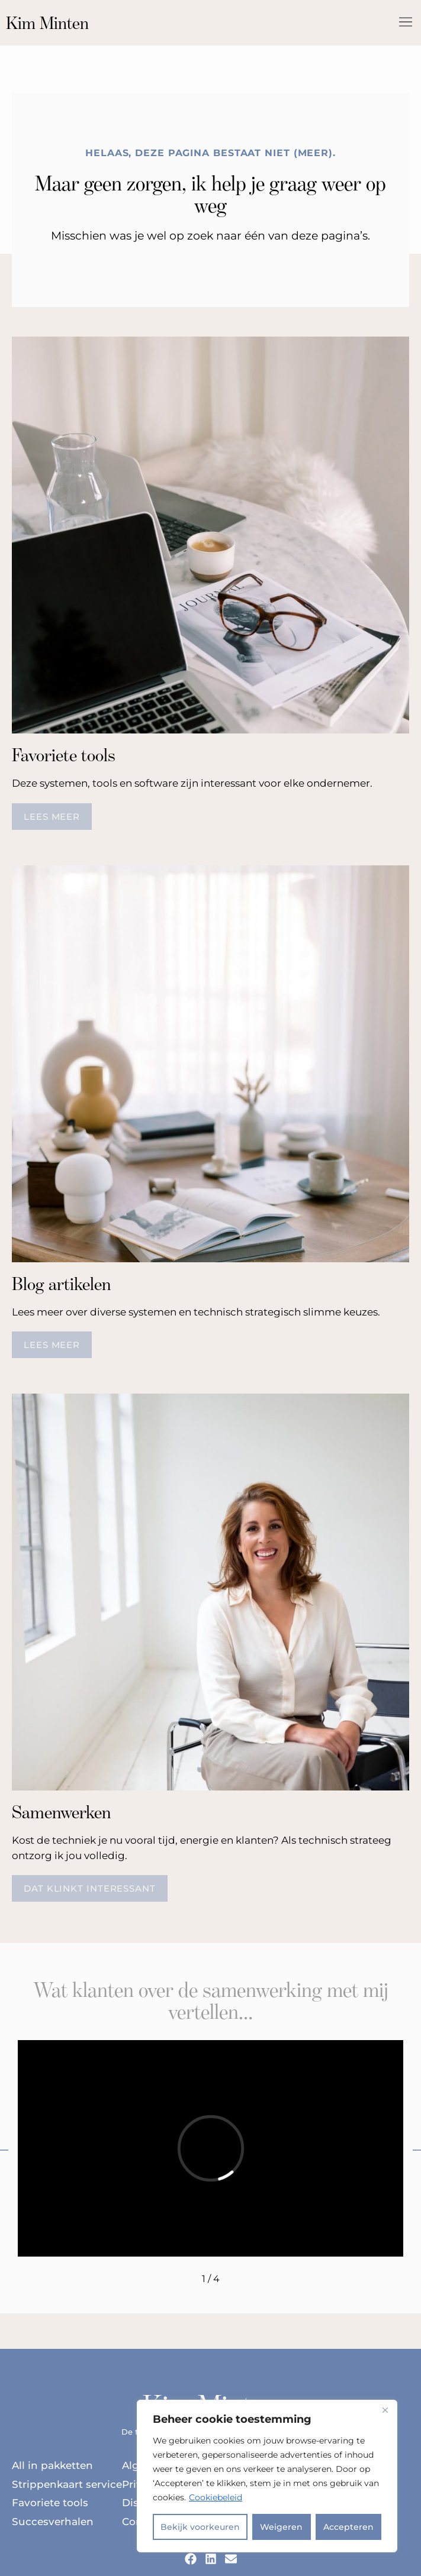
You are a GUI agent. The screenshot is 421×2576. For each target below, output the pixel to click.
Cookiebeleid (215, 2497)
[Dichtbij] (385, 2410)
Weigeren (281, 2527)
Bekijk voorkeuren (200, 2527)
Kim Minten (47, 22)
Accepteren (348, 2527)
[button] (405, 23)
